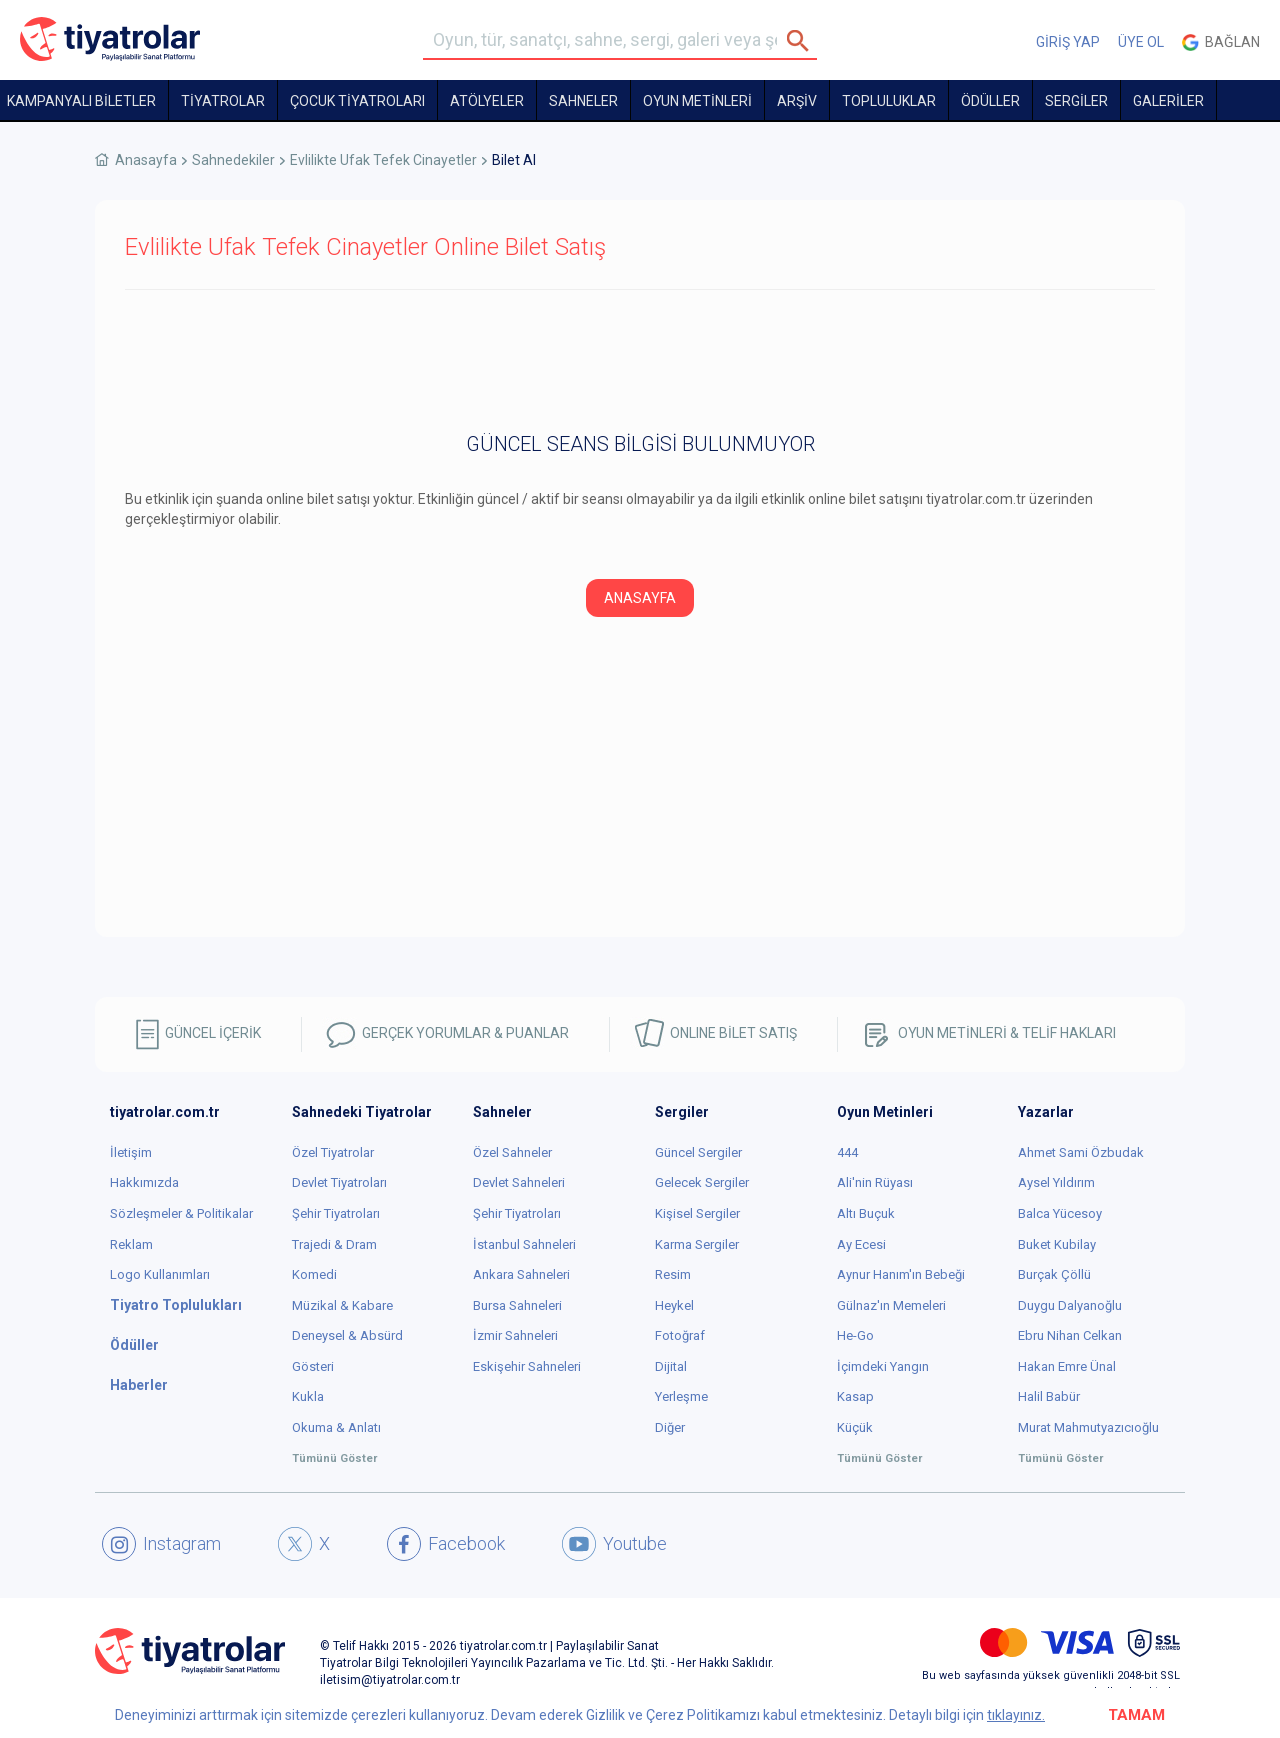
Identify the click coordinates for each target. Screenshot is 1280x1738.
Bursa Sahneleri (517, 1305)
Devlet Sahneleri (519, 1182)
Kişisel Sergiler (697, 1213)
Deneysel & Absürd (347, 1335)
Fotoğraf (680, 1335)
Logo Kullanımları (160, 1274)
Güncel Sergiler (698, 1152)
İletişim (131, 1152)
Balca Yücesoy (1060, 1213)
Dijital (671, 1366)
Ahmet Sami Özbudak (1081, 1152)
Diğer (670, 1427)
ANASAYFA (640, 598)
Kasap (855, 1396)
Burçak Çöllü (1054, 1274)
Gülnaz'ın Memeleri (891, 1305)
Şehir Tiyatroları (336, 1213)
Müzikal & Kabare (342, 1305)
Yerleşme (681, 1396)
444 (847, 1152)
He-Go (855, 1335)
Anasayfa (146, 160)
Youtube (614, 1544)
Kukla (308, 1396)
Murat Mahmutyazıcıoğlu (1088, 1427)
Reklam (131, 1244)
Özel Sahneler (512, 1152)
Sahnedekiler (233, 160)
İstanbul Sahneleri (524, 1244)
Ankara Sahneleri (521, 1274)
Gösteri (313, 1366)
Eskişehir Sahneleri (527, 1366)
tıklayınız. (1016, 1715)
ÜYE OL (1141, 42)
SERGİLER (1076, 101)
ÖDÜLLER (990, 101)
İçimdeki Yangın (883, 1366)
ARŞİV (797, 101)
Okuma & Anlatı (336, 1427)
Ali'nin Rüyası (875, 1182)
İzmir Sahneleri (515, 1335)
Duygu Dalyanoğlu (1070, 1305)
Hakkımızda (144, 1182)
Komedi (314, 1274)
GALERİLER (1168, 101)
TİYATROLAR (223, 101)
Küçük (855, 1427)
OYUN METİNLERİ (697, 101)
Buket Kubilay (1057, 1244)
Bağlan (1221, 42)
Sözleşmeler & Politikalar (181, 1213)
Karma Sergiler (697, 1244)
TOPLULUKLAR (889, 101)
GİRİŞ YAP (1068, 42)
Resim (673, 1274)
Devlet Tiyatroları (339, 1182)
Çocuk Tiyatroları (357, 101)
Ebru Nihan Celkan (1070, 1335)
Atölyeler (487, 101)
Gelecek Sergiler (702, 1182)
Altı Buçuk (866, 1213)
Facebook (446, 1544)
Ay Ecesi (861, 1244)
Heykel (674, 1305)
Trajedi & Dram (334, 1244)
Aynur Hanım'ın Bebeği (901, 1274)
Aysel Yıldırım (1056, 1182)
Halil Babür (1049, 1396)
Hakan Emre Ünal (1067, 1366)
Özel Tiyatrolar (333, 1152)
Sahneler (583, 101)
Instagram (161, 1544)
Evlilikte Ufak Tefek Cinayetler (383, 160)
